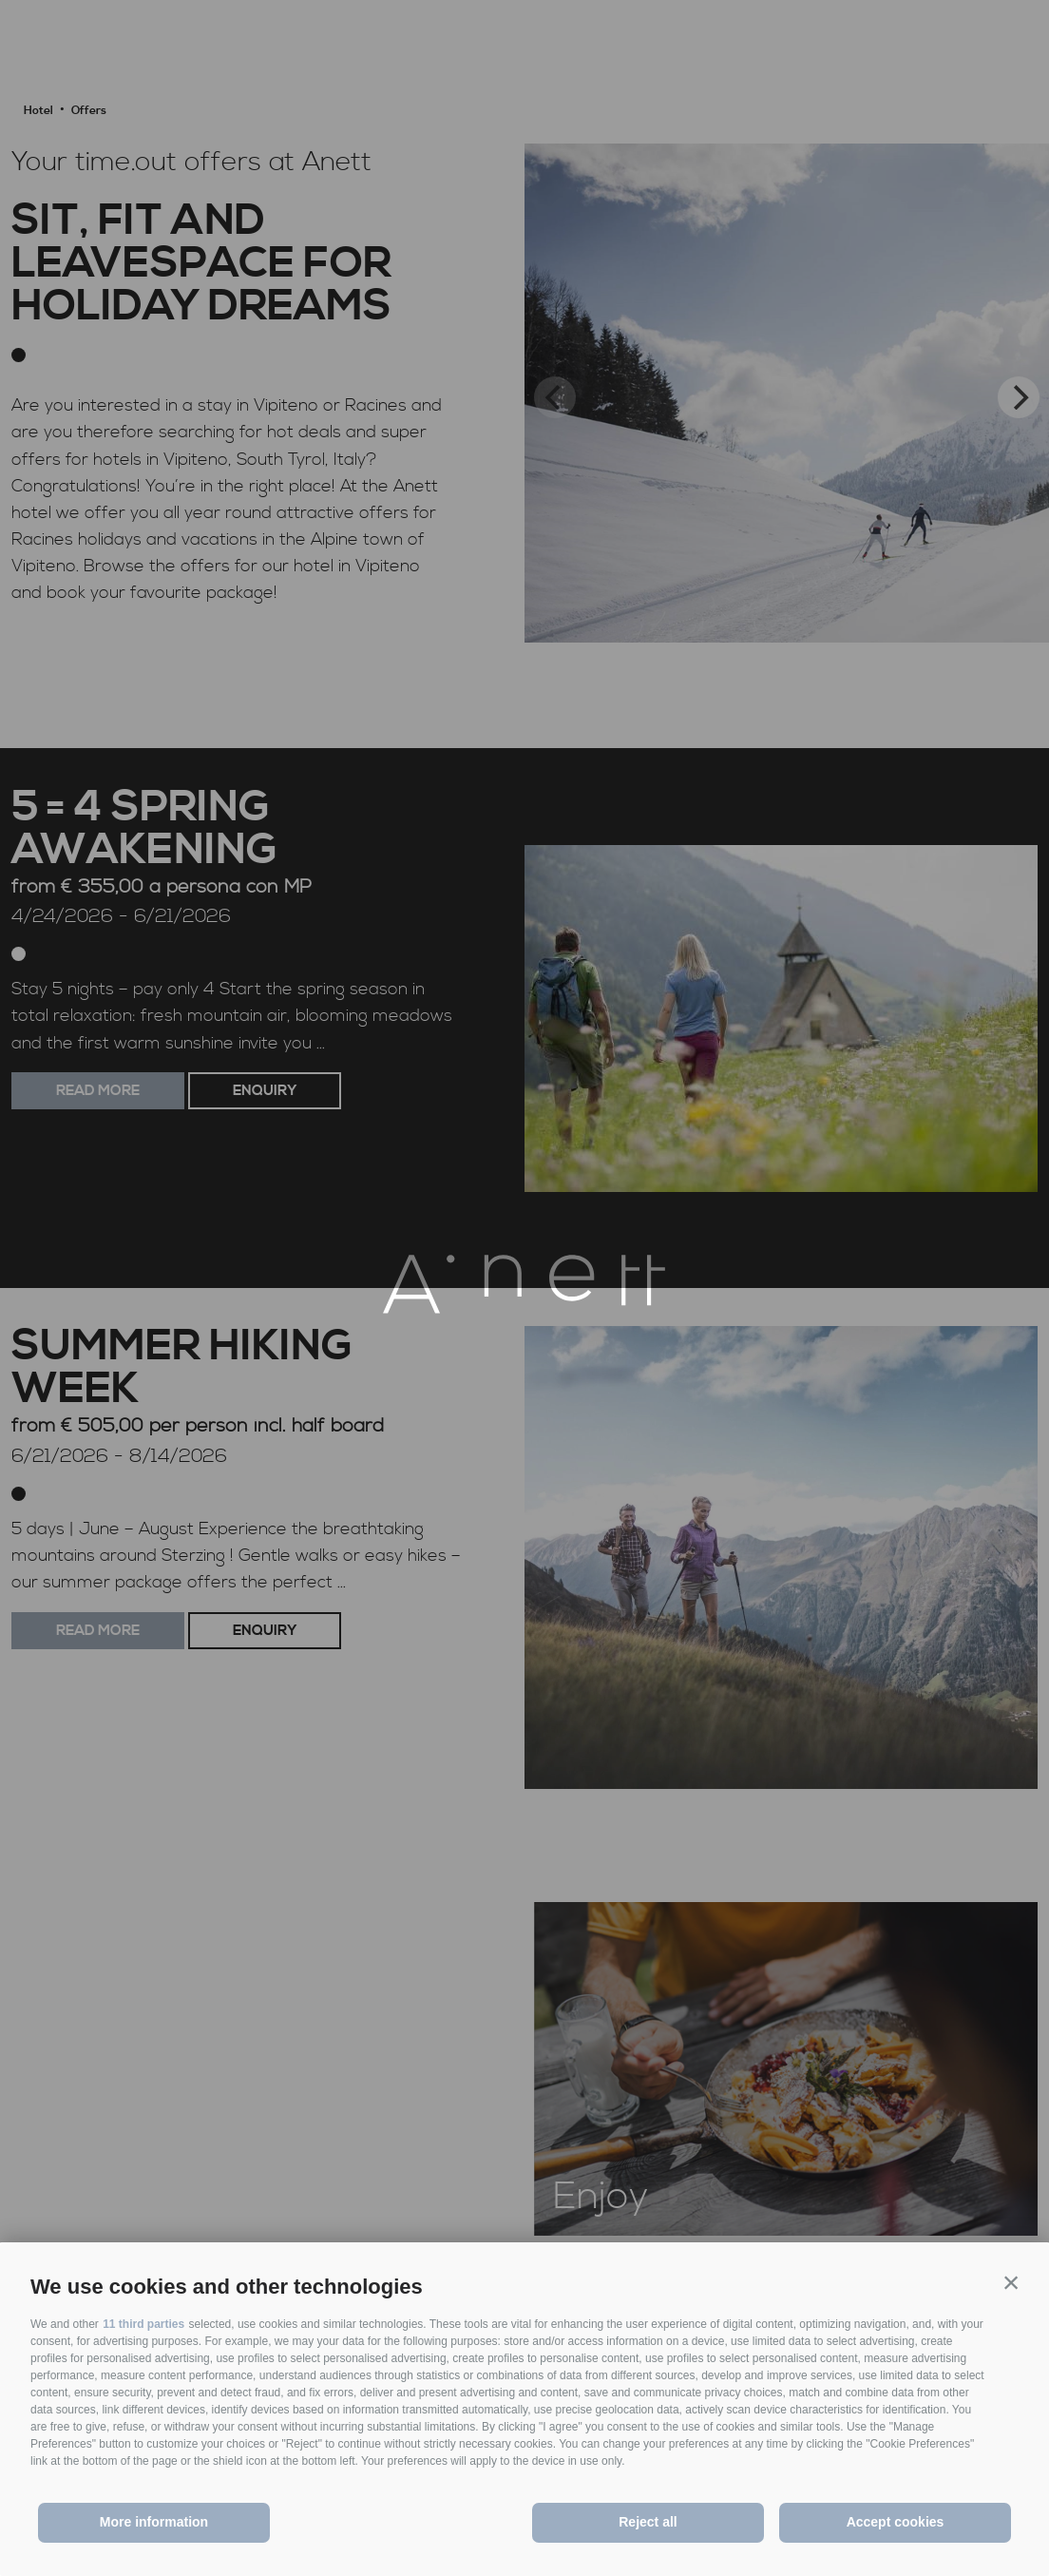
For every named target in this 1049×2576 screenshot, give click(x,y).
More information (154, 2521)
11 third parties (143, 2324)
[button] (1011, 2282)
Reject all (648, 2521)
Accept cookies (895, 2521)
